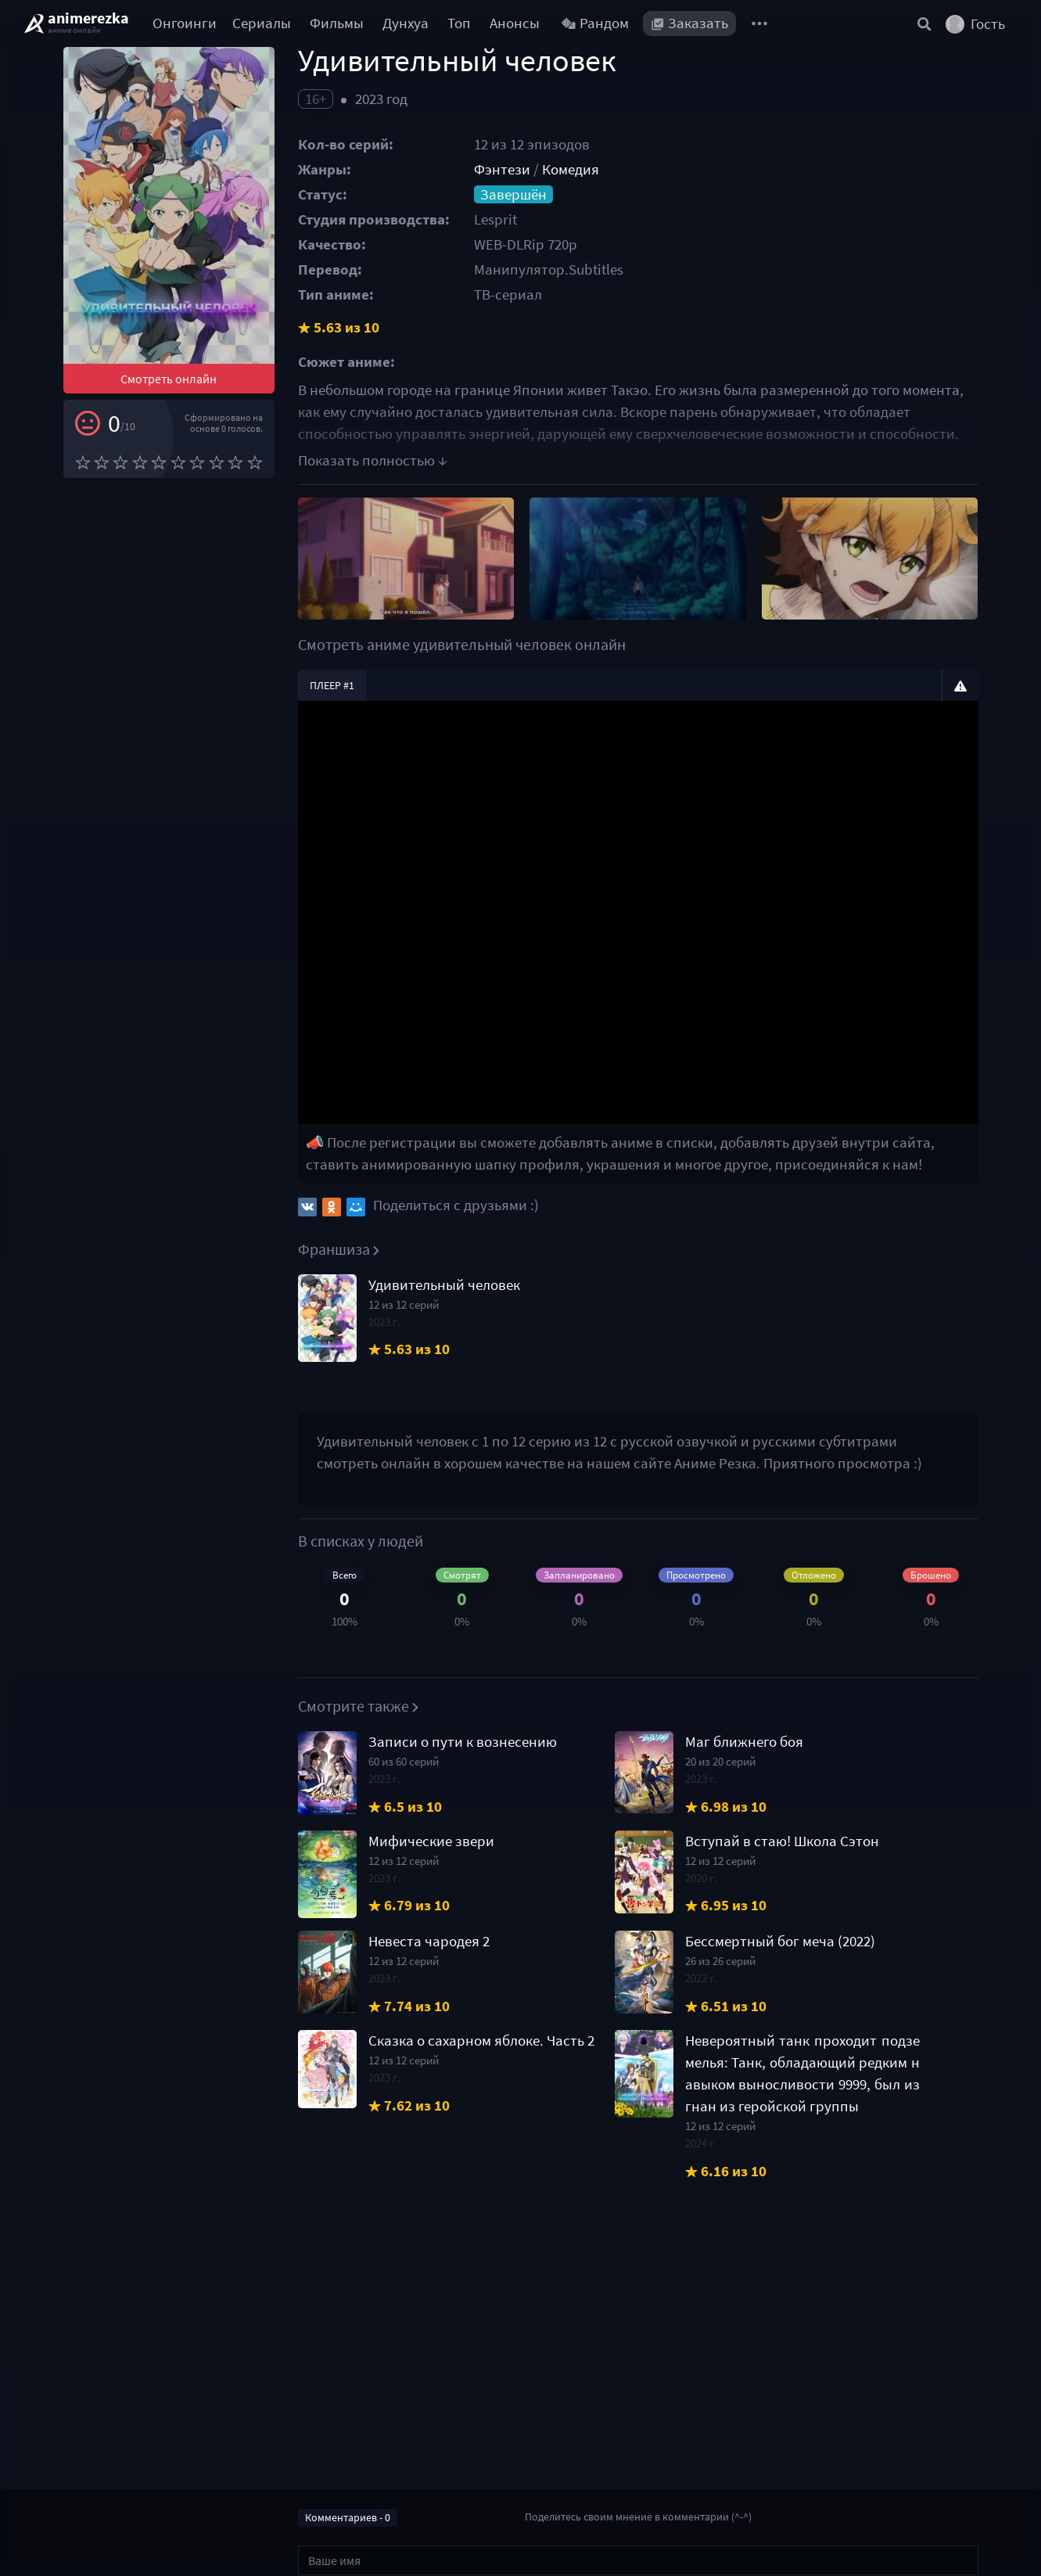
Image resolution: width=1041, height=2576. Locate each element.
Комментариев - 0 (347, 2517)
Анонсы (515, 23)
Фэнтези (502, 169)
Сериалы (261, 23)
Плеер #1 (332, 685)
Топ (459, 23)
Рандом (595, 23)
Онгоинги (185, 23)
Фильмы (337, 23)
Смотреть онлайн (168, 378)
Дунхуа (405, 23)
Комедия (570, 169)
